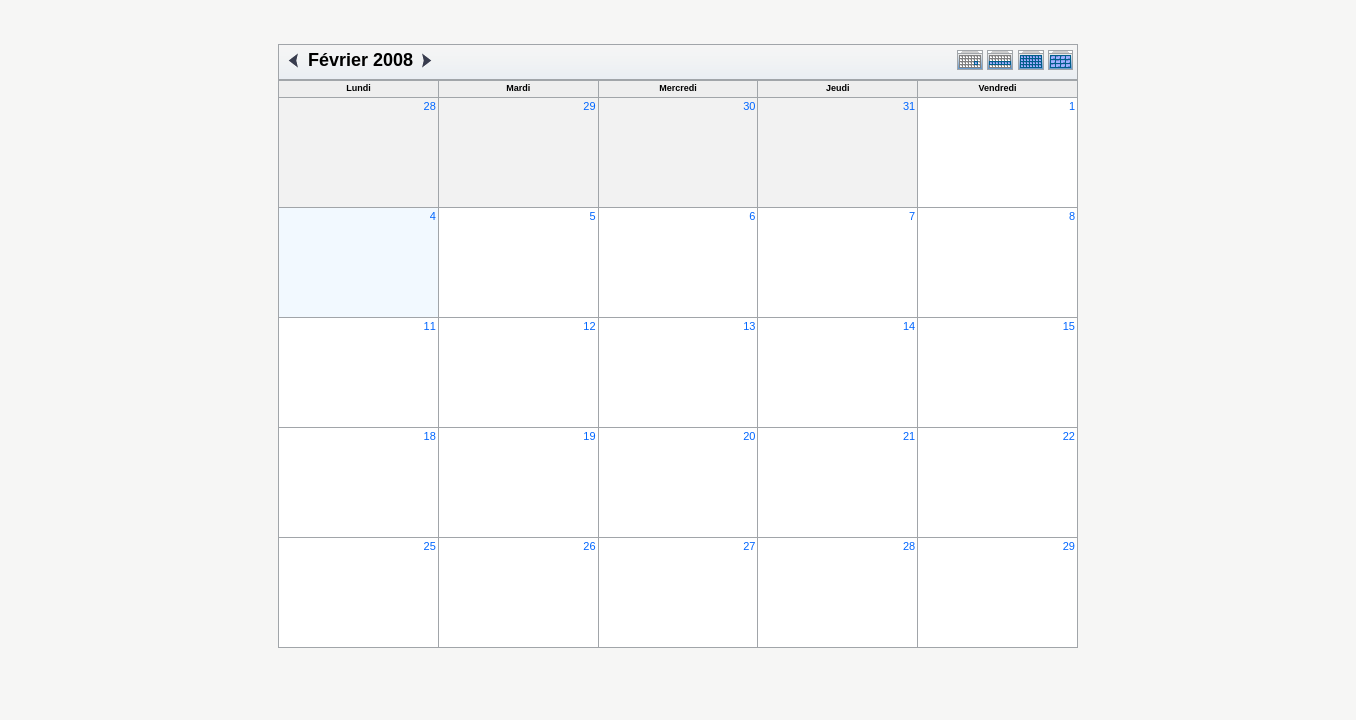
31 (909, 106)
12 (589, 326)
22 (1069, 436)
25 (430, 546)
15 (1069, 326)
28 (430, 106)
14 (909, 326)
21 (909, 436)
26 (589, 546)
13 (749, 326)
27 (749, 546)
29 (589, 106)
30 (749, 106)
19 (589, 436)
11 (430, 326)
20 (749, 436)
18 (430, 436)
